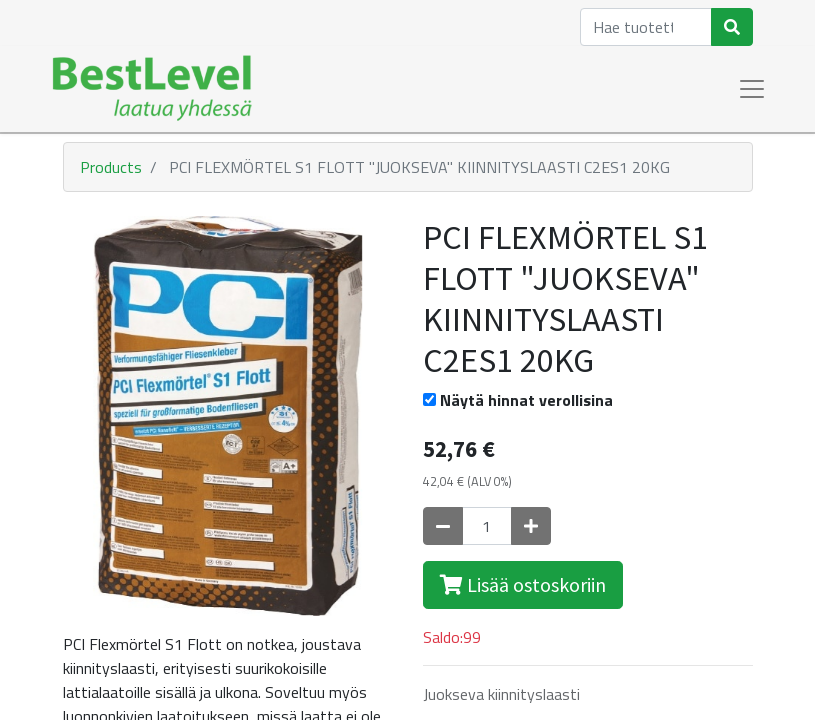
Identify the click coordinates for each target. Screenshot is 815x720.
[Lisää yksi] (531, 526)
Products (111, 167)
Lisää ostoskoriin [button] (523, 584)
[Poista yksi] (443, 526)
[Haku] (732, 27)
